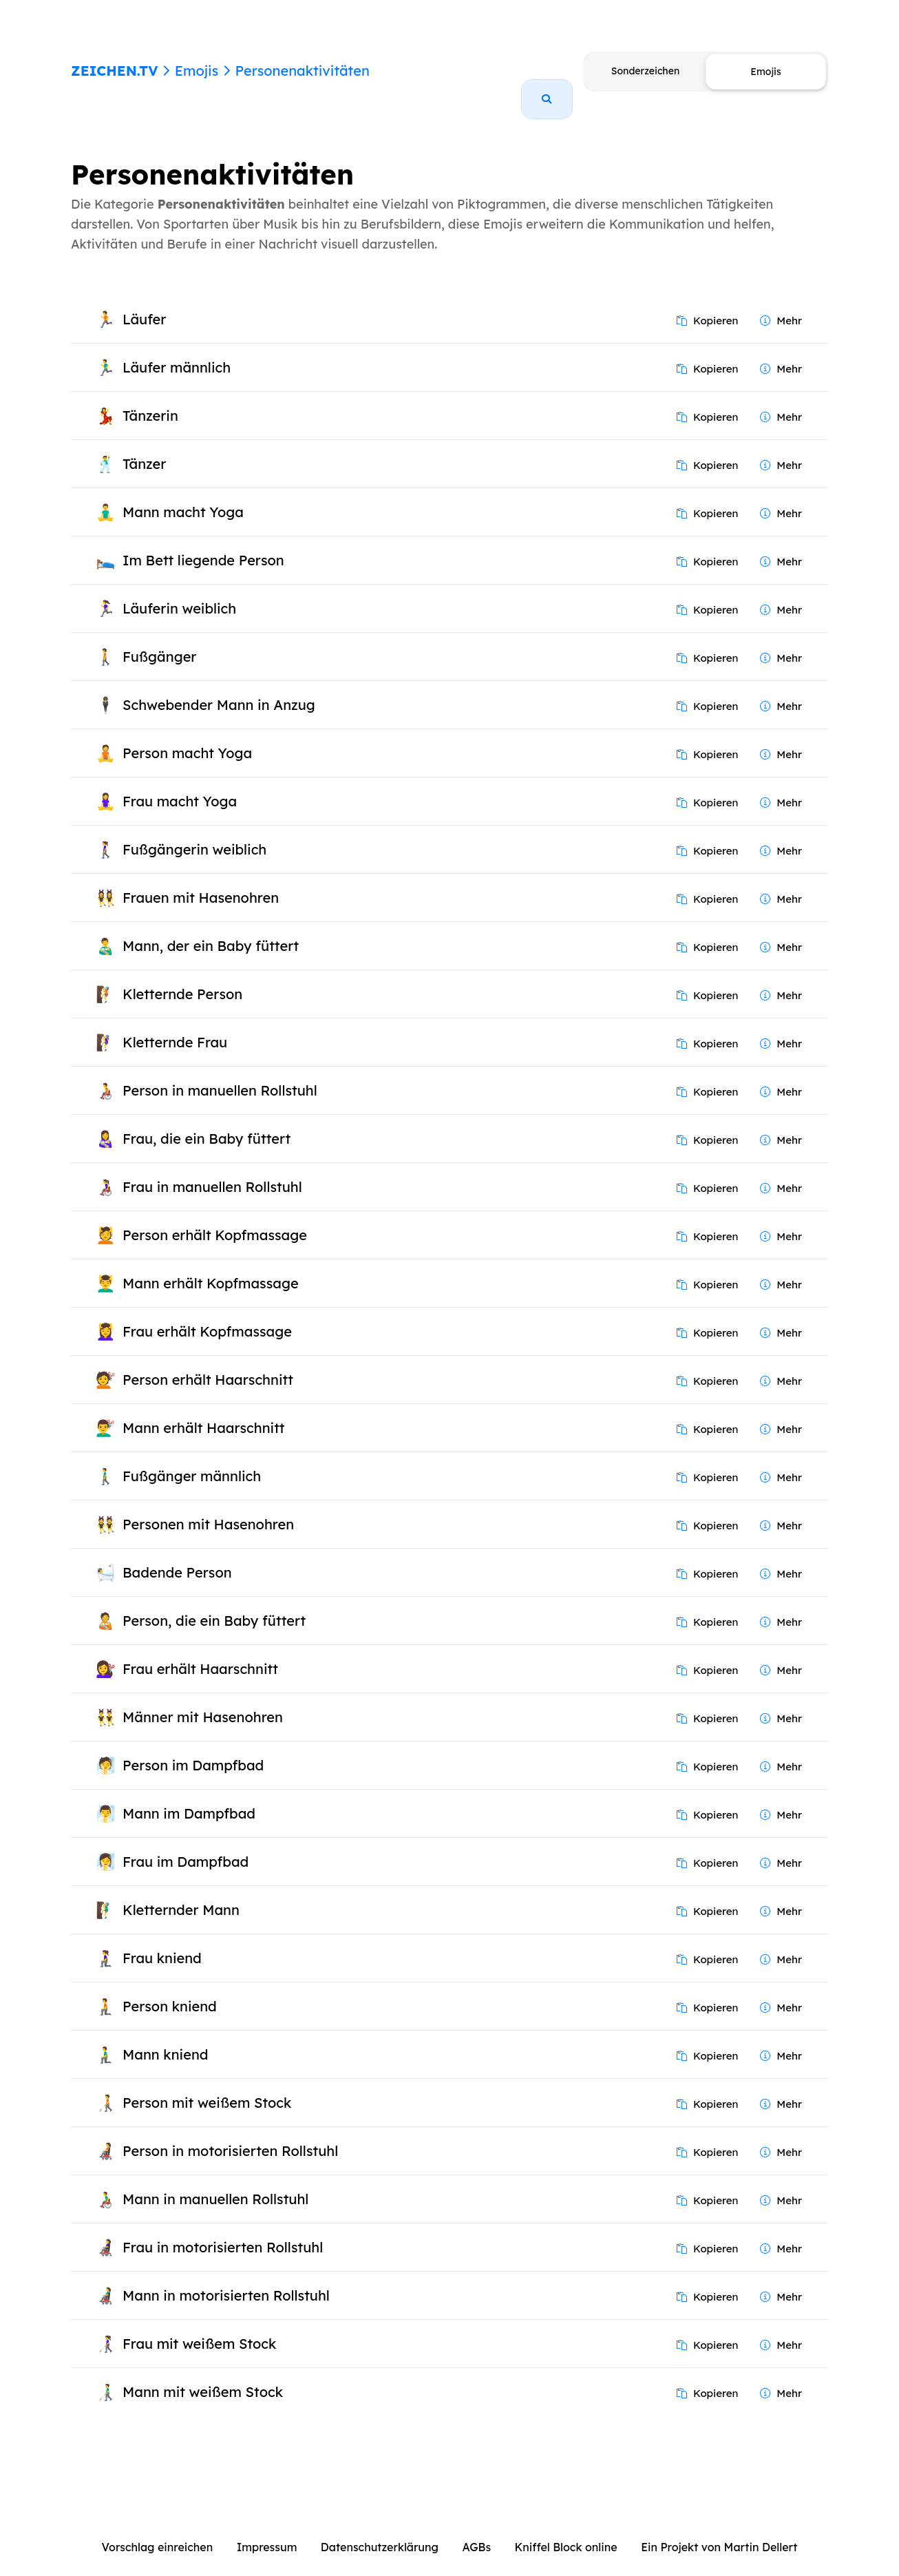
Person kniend (170, 1990)
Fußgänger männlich (192, 1460)
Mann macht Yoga (183, 496)
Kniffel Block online (566, 2531)
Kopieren (708, 304)
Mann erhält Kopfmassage (211, 1267)
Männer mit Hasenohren (203, 1701)
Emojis (196, 70)
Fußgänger (159, 640)
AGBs (476, 2531)
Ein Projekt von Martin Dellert (719, 2531)
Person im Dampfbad (193, 1749)
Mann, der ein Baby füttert (211, 930)
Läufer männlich (177, 351)
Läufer (144, 303)
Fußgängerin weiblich (194, 833)
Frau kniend (162, 1942)
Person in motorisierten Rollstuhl (230, 2135)
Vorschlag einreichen (157, 2531)
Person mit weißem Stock (207, 2086)
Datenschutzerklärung (379, 2531)
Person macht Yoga (187, 737)
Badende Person (177, 1556)
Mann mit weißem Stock (203, 2376)
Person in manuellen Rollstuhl (220, 1074)
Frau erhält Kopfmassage (207, 1315)
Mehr (781, 304)
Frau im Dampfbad (185, 1845)
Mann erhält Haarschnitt (204, 1412)
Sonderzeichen (645, 71)
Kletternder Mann (181, 1894)
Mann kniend (165, 2038)
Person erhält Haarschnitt (208, 1363)
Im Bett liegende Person (203, 544)
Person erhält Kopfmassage (215, 1219)
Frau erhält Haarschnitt (200, 1653)
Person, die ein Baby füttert (214, 1604)
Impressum (267, 2531)
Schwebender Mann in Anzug (219, 689)
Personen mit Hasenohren (208, 1508)
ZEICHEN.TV (114, 70)
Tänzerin (150, 399)
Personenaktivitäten (302, 70)
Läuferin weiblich (179, 592)
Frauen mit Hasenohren (201, 881)
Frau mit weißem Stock (199, 2327)
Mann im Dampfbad (189, 1797)
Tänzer (144, 448)
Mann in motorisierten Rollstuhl (226, 2279)
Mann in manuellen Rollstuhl (215, 2183)
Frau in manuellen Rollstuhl (212, 1171)
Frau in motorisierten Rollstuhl (223, 2231)
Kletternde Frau (175, 1026)
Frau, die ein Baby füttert (206, 1122)
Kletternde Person (182, 978)
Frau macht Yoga (180, 785)
